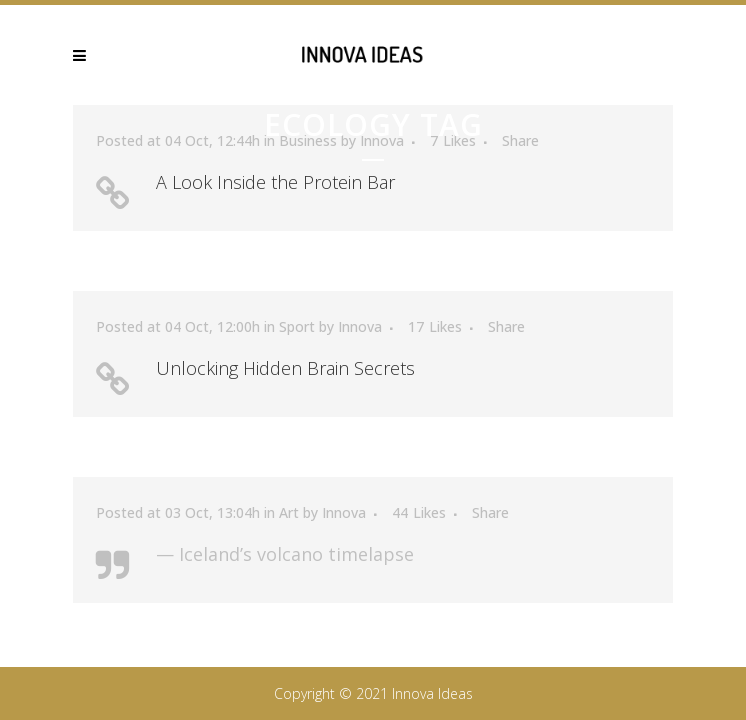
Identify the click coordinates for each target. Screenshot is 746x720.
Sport (297, 326)
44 (419, 513)
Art (289, 512)
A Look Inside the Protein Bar (275, 182)
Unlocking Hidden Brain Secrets (285, 368)
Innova (360, 326)
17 (435, 327)
